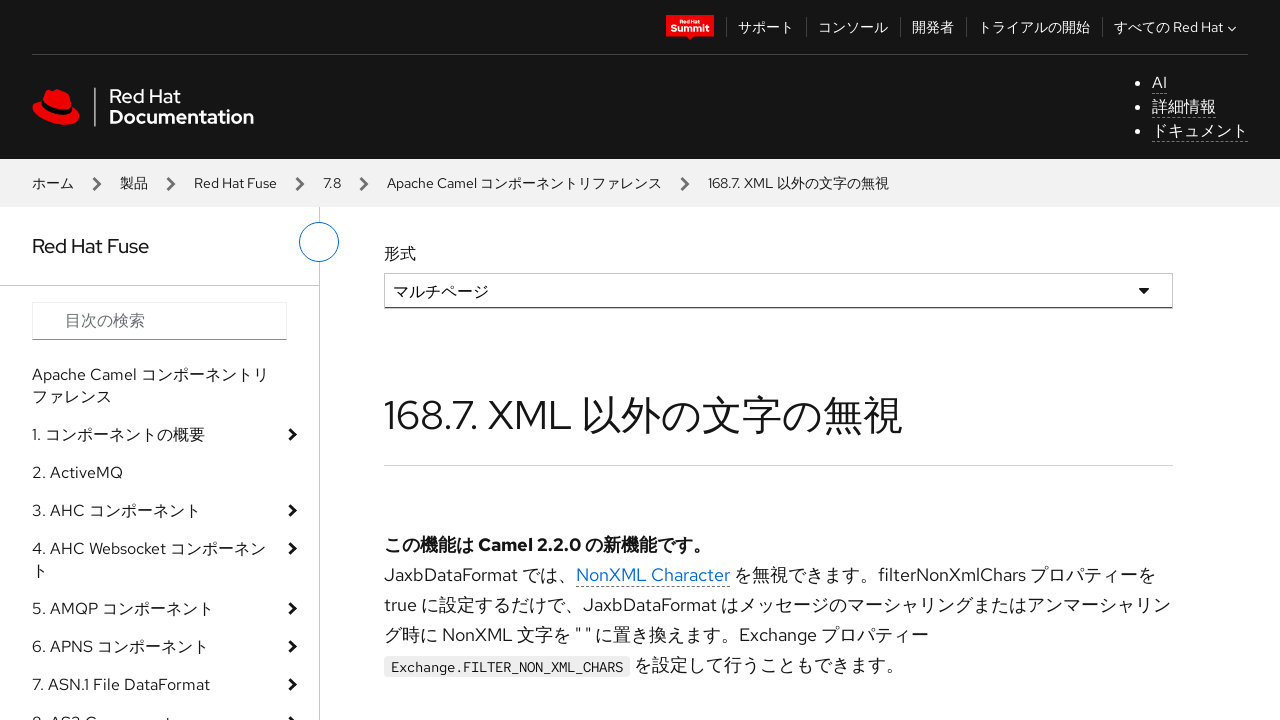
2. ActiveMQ (77, 472)
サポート (766, 27)
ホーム (53, 183)
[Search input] (159, 321)
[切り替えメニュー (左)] (319, 242)
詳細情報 (1184, 106)
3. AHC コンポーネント (116, 510)
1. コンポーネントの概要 (118, 434)
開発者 (933, 27)
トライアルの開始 (1034, 27)
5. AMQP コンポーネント (123, 608)
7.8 (332, 183)
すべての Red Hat (1177, 27)
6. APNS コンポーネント (120, 646)
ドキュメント (1200, 130)
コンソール (853, 27)
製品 (134, 183)
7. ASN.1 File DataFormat (121, 684)
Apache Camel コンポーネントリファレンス (524, 183)
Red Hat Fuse (235, 183)
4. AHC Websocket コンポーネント (149, 559)
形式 (400, 253)
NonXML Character (653, 574)
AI (1159, 82)
